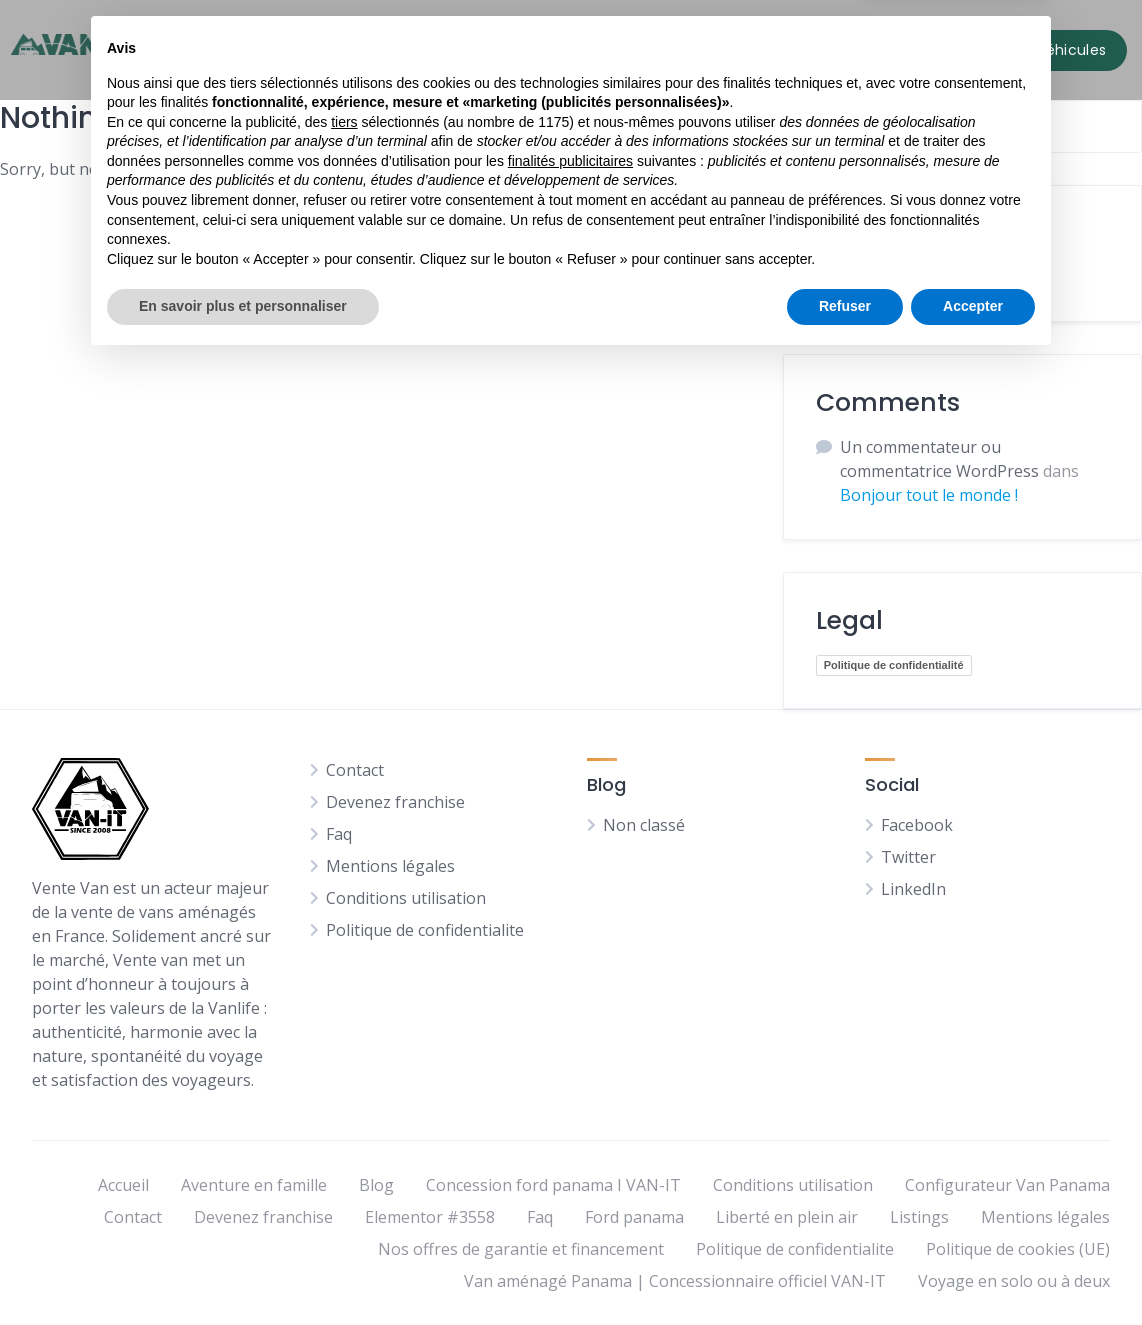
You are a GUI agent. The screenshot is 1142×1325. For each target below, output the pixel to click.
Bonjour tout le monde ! (929, 495)
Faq (339, 834)
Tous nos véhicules (438, 46)
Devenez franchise (395, 802)
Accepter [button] (973, 1270)
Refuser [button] (845, 1270)
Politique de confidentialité (894, 665)
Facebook (917, 825)
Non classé (873, 277)
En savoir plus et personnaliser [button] (243, 1270)
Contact (717, 46)
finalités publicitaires (570, 1125)
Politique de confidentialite (425, 930)
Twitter (908, 857)
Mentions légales (390, 866)
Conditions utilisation (406, 898)
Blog (636, 46)
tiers (344, 1086)
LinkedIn (913, 889)
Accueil (307, 46)
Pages (567, 46)
